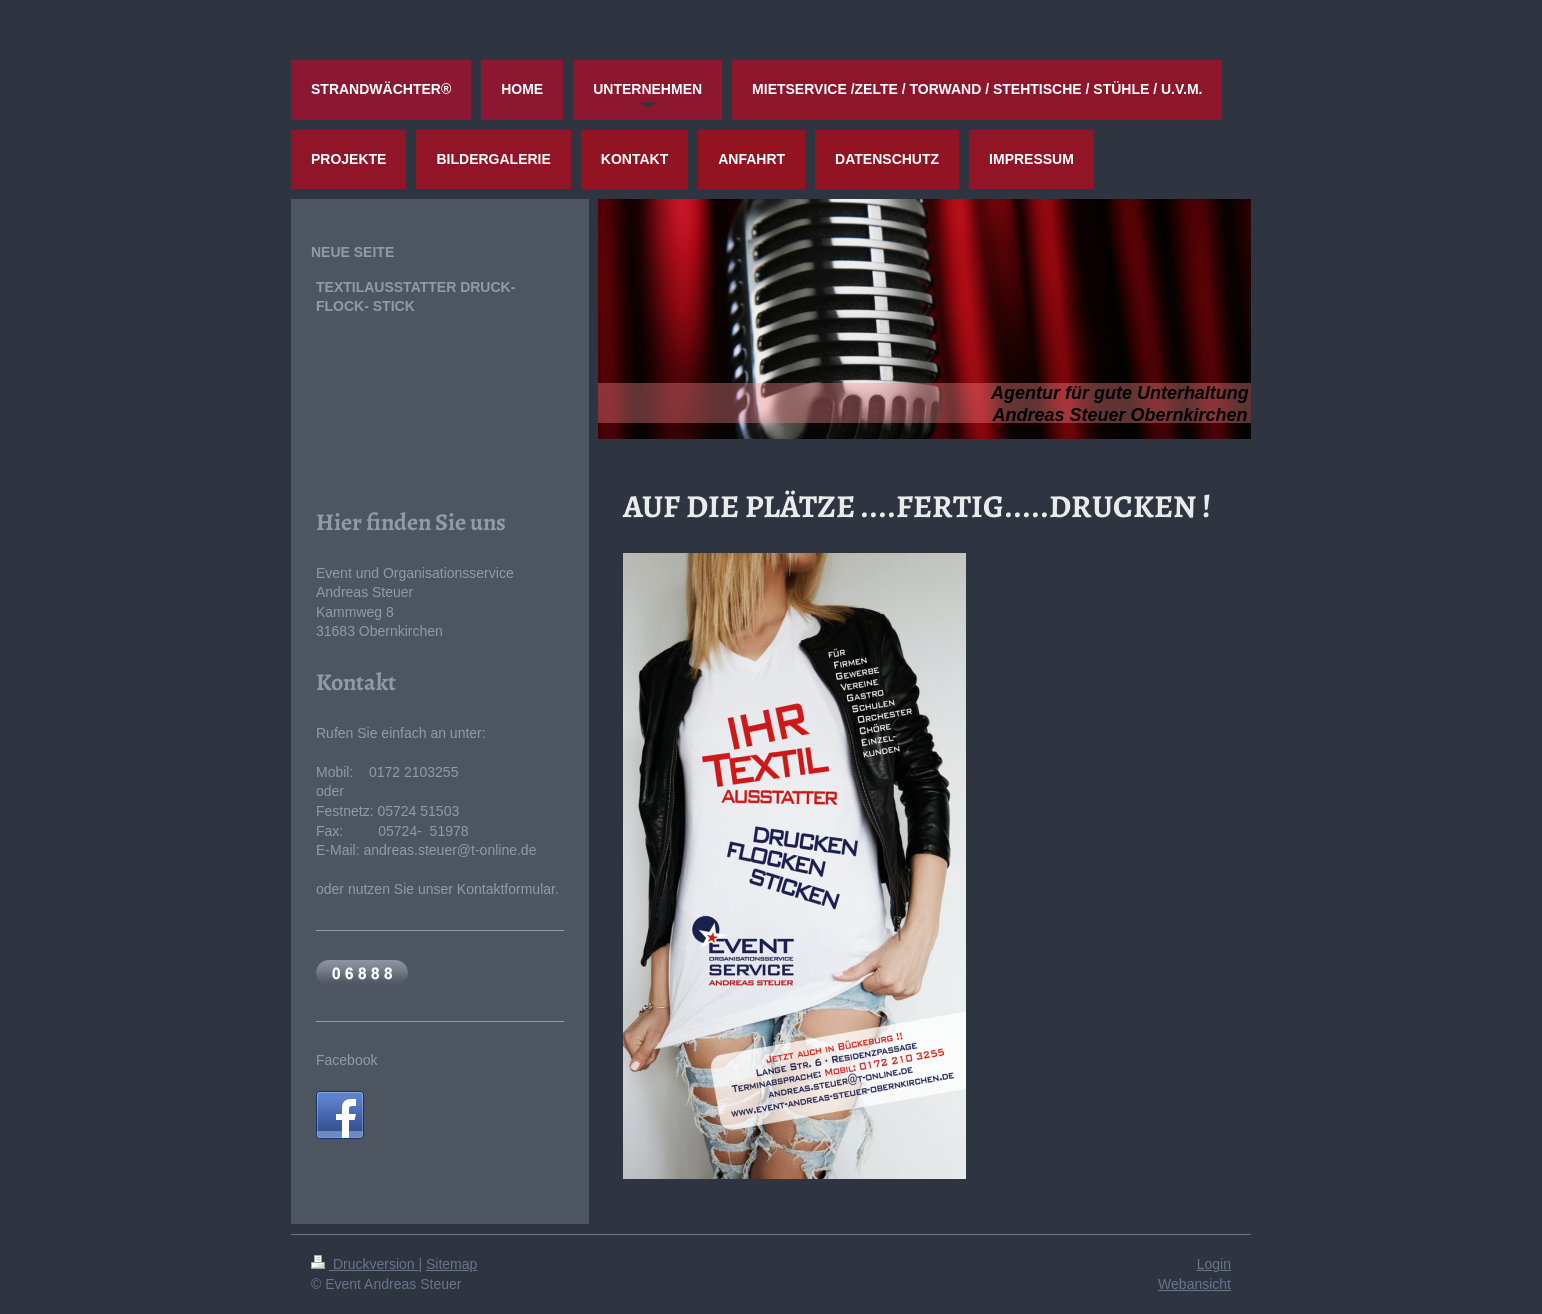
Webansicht (1194, 1284)
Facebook (346, 1060)
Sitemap (451, 1264)
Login (1214, 1264)
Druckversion (364, 1264)
